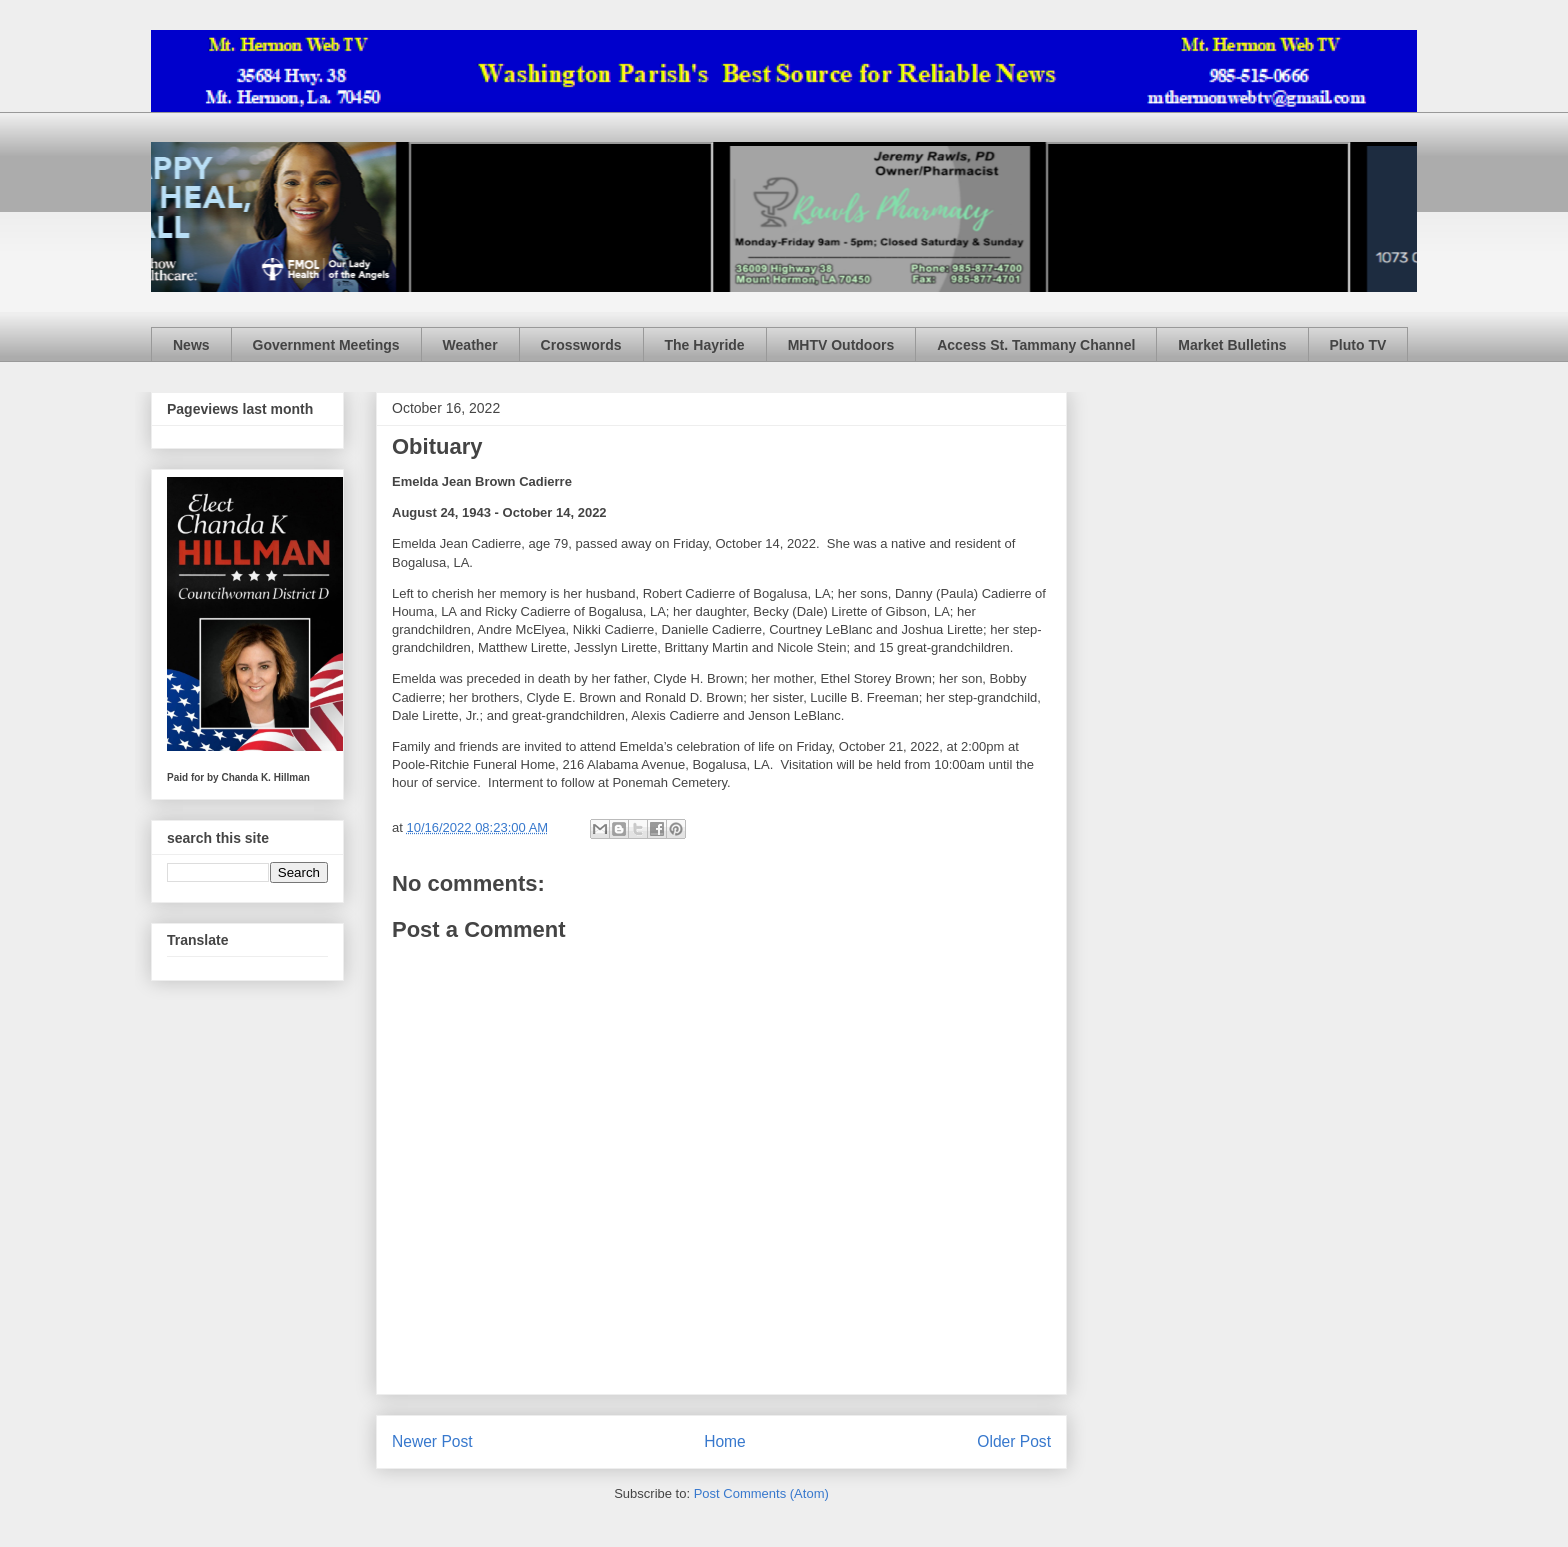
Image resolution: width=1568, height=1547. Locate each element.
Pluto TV (1358, 345)
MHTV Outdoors (841, 345)
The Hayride (705, 345)
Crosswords (581, 345)
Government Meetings (326, 345)
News (191, 345)
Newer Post (432, 1441)
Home (725, 1441)
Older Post (1014, 1441)
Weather (470, 345)
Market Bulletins (1232, 345)
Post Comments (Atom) (761, 1493)
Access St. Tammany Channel (1036, 345)
